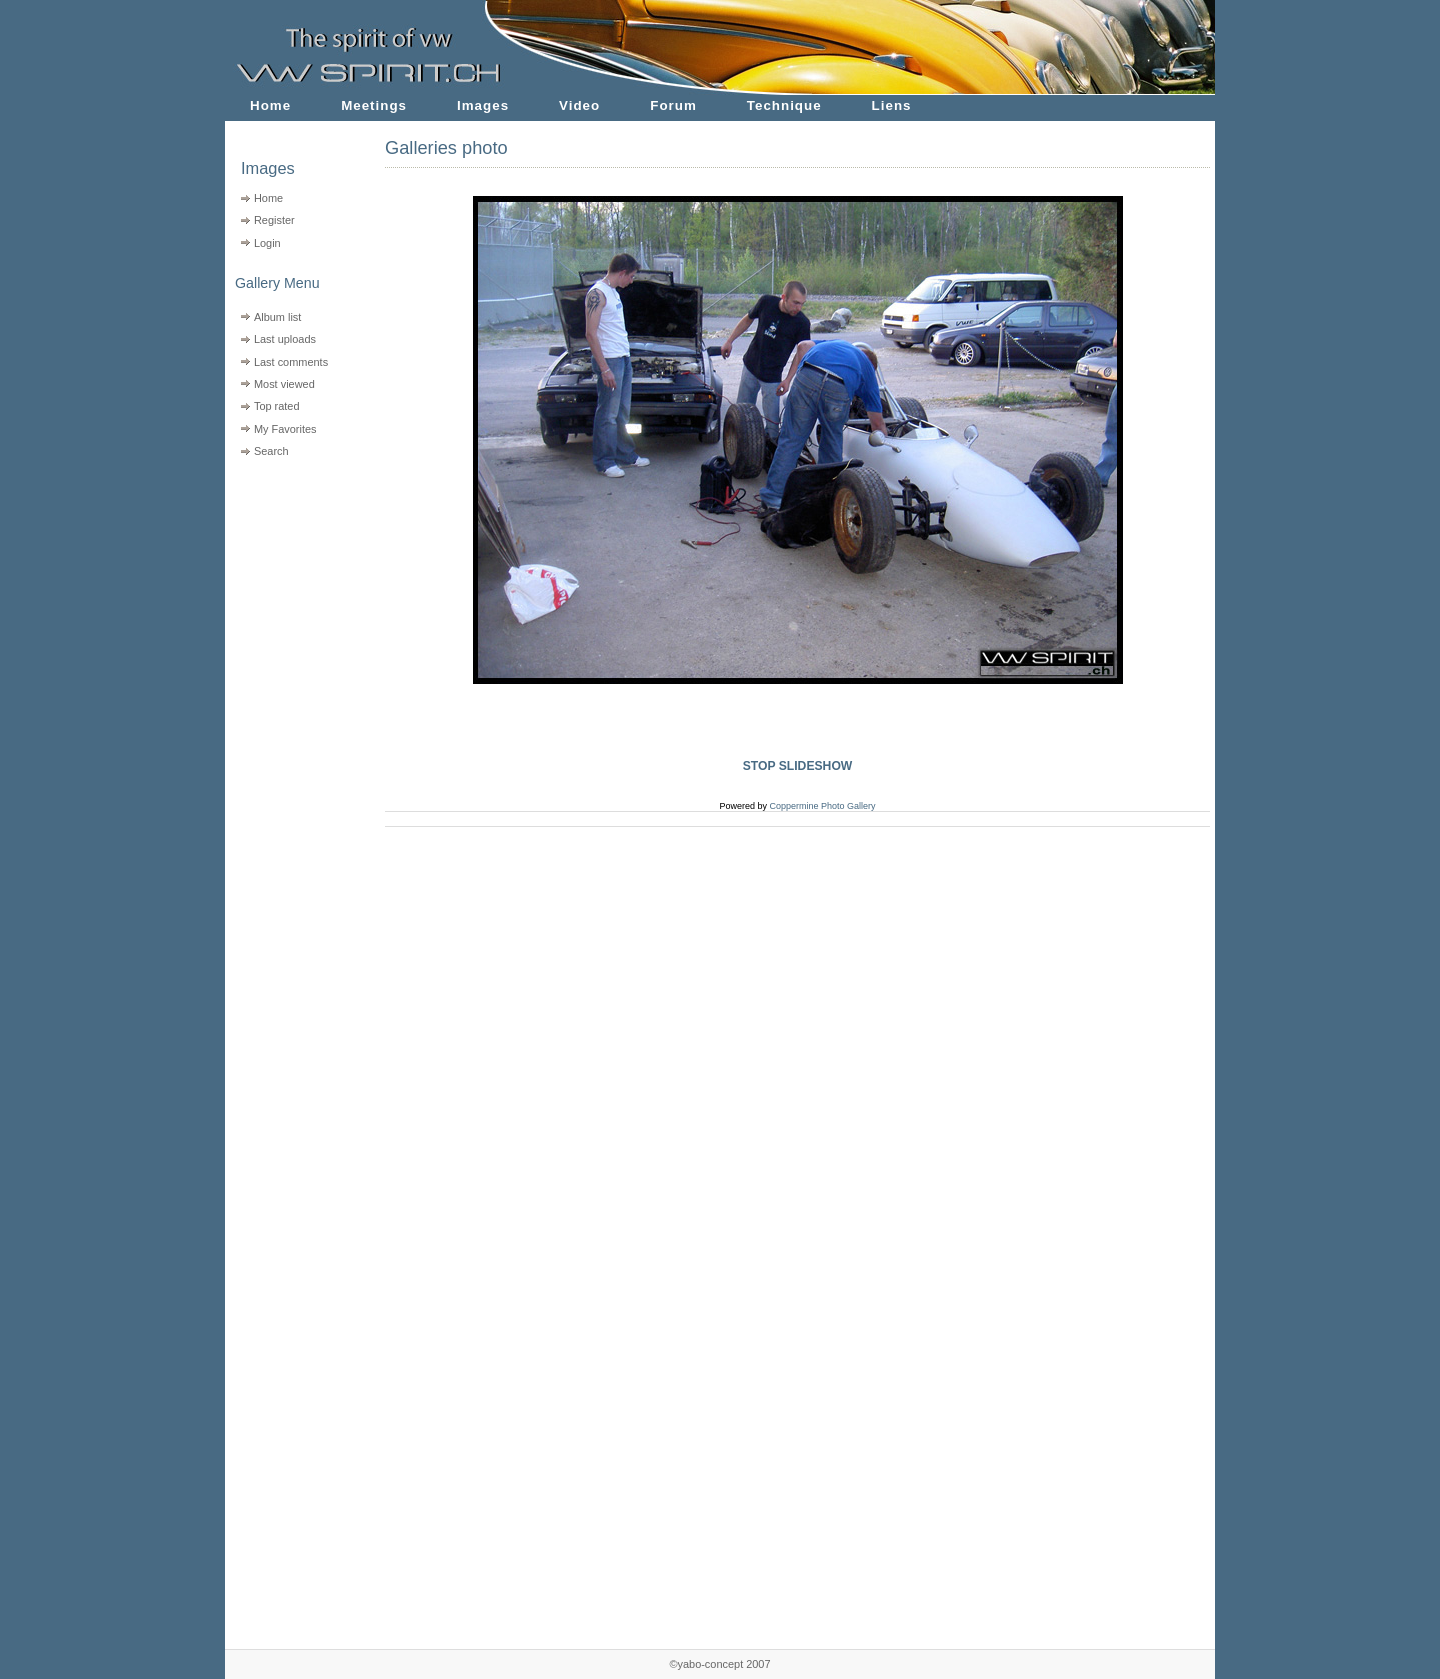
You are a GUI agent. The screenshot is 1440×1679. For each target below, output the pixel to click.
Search (271, 451)
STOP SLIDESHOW (798, 766)
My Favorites (285, 429)
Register (274, 220)
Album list (277, 317)
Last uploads (285, 339)
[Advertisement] (292, 590)
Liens (892, 105)
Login (267, 243)
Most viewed (284, 384)
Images (483, 105)
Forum (673, 105)
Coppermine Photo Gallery (822, 806)
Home (270, 105)
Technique (784, 105)
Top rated (277, 406)
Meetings (374, 105)
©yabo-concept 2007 (719, 1664)
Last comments (291, 362)
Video (579, 105)
